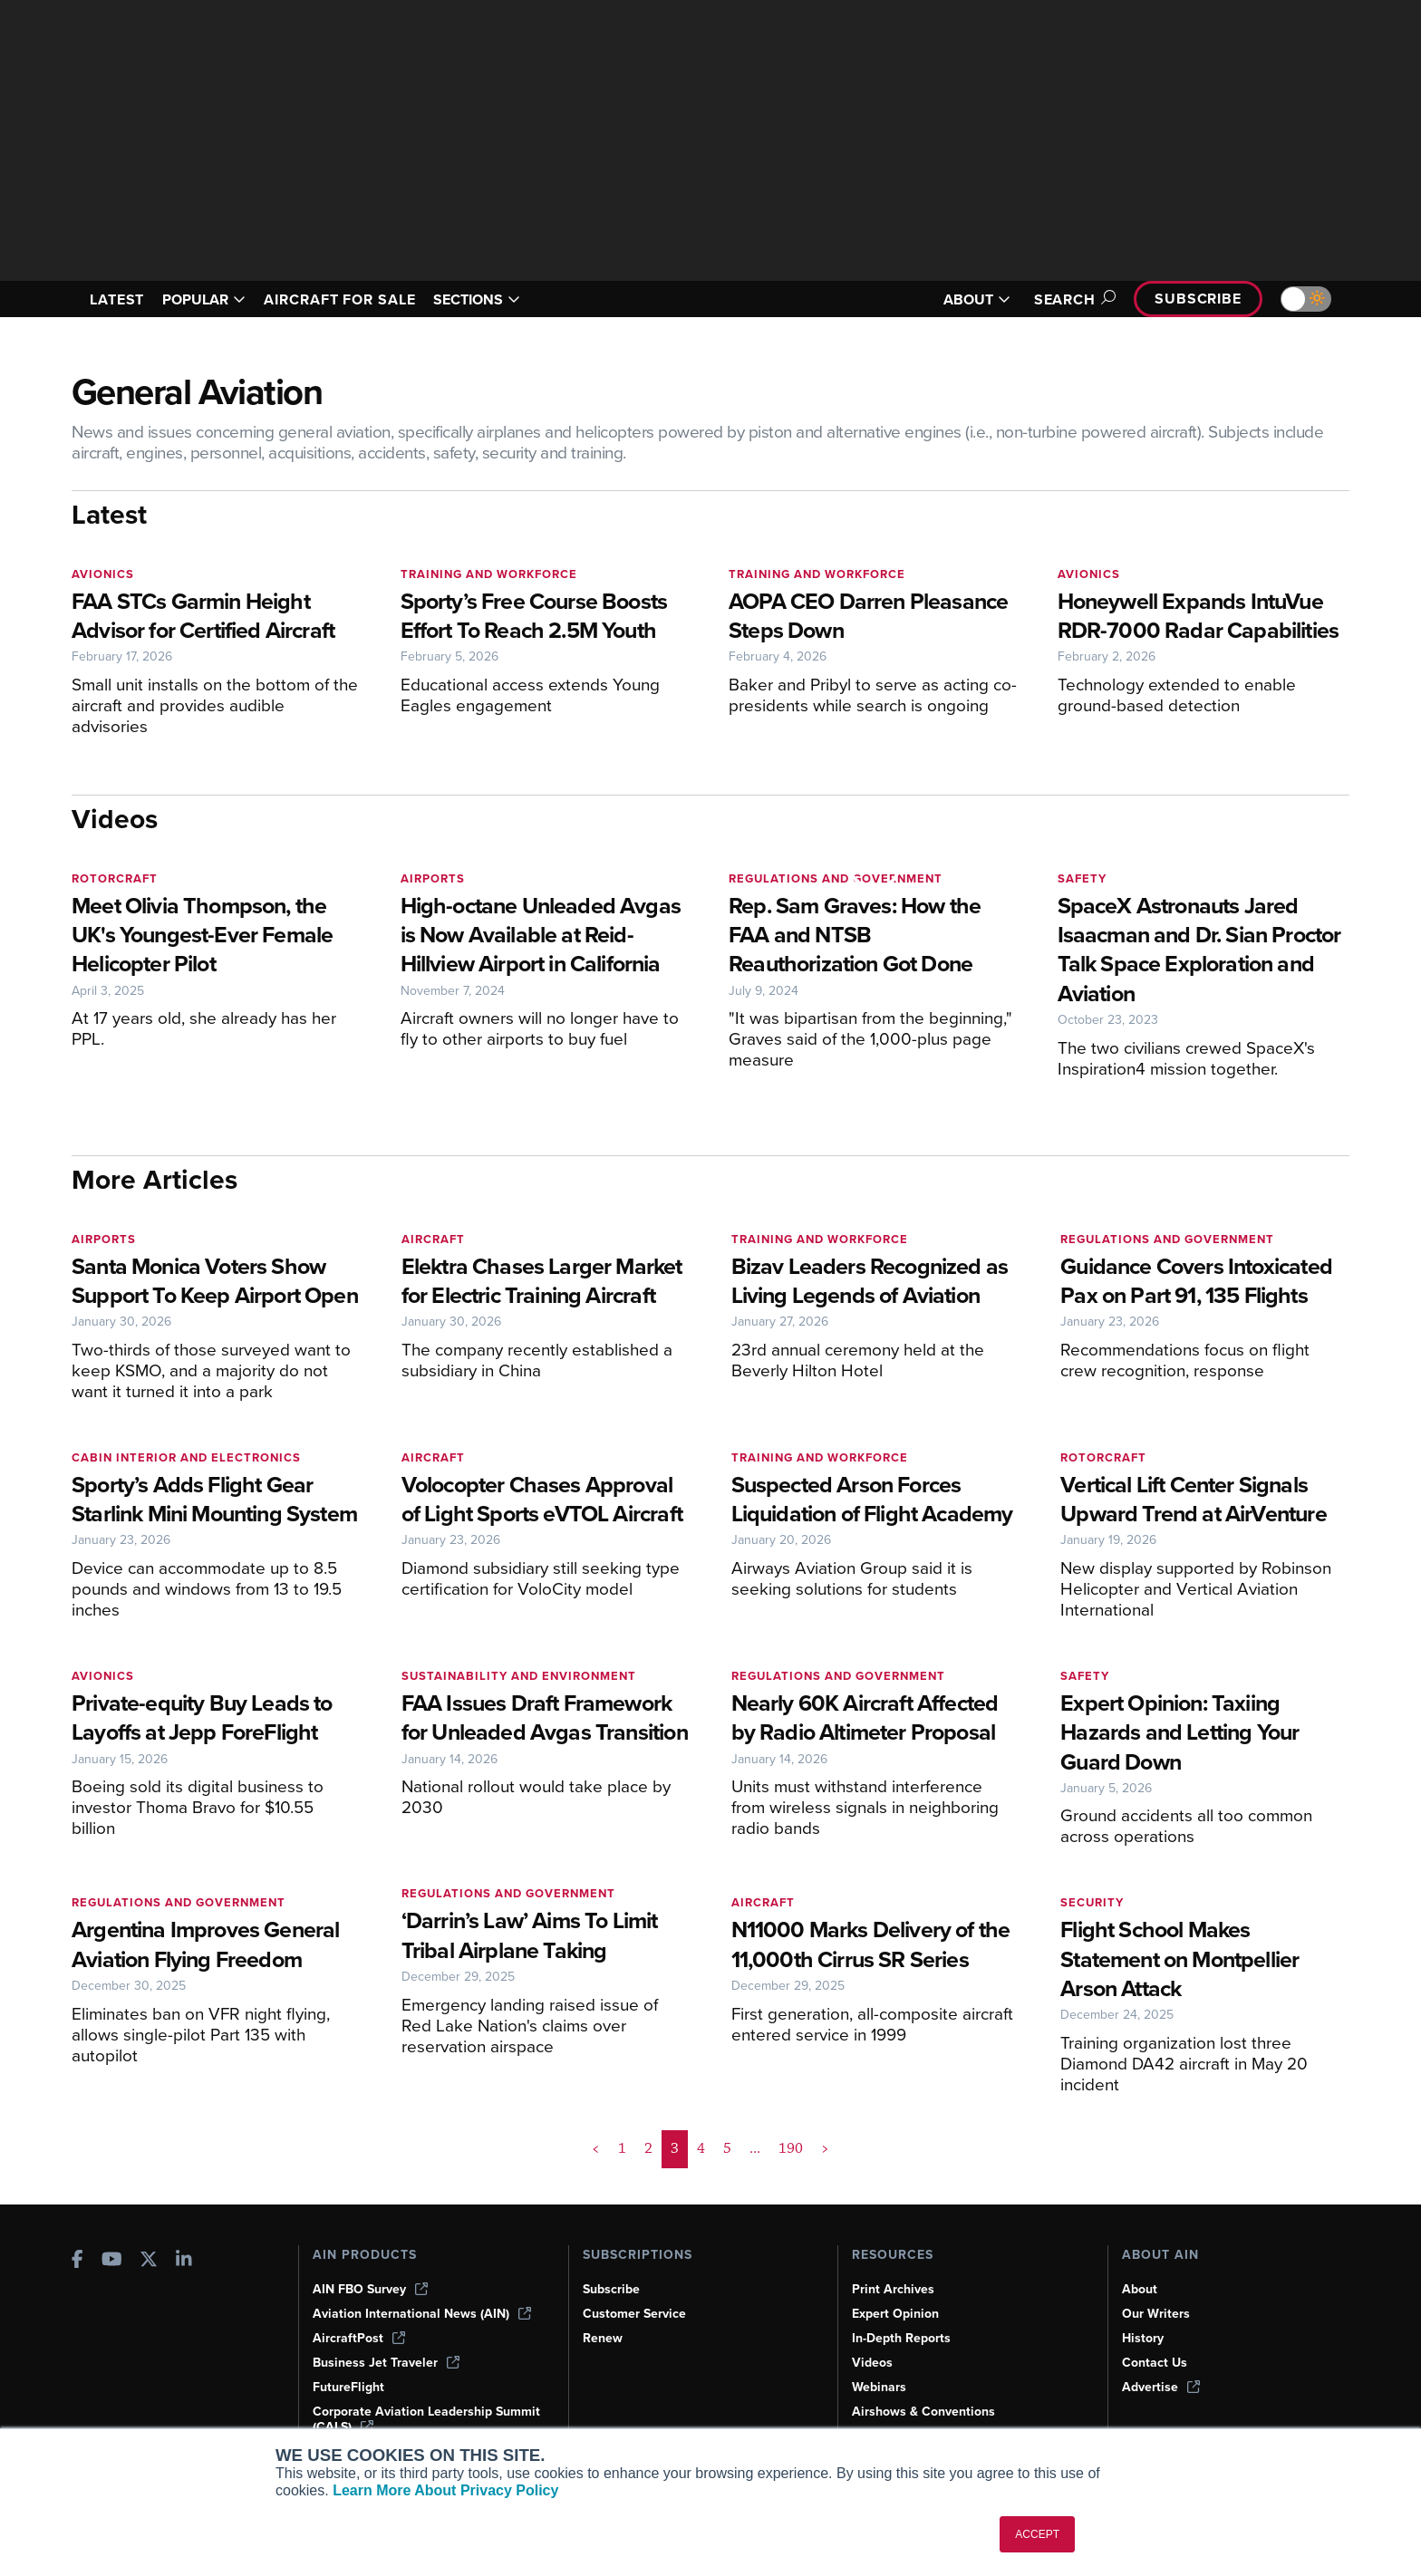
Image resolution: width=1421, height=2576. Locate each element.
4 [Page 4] (701, 2148)
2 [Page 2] (648, 2148)
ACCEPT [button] (1037, 2534)
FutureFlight (348, 2387)
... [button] (754, 2148)
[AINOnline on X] (149, 2261)
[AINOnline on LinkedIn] (184, 2261)
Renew (603, 2338)
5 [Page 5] (727, 2148)
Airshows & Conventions (923, 2411)
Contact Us (1154, 2362)
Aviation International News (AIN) (422, 2313)
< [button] (596, 2148)
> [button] (825, 2148)
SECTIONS (476, 299)
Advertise (1161, 2387)
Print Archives (893, 2289)
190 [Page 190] (790, 2148)
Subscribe (1198, 298)
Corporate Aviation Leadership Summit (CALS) (426, 2419)
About (1139, 2289)
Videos (872, 2362)
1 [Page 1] (622, 2148)
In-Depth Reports (901, 2338)
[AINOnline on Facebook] (77, 2261)
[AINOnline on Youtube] (112, 2261)
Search (1072, 299)
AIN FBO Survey (370, 2289)
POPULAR (204, 299)
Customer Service (634, 2313)
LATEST (117, 299)
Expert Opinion (895, 2313)
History (1143, 2338)
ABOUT (976, 299)
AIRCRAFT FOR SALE (339, 299)
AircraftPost (359, 2338)
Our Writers (1156, 2313)
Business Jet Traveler (386, 2362)
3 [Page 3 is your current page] (675, 2148)
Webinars (879, 2387)
